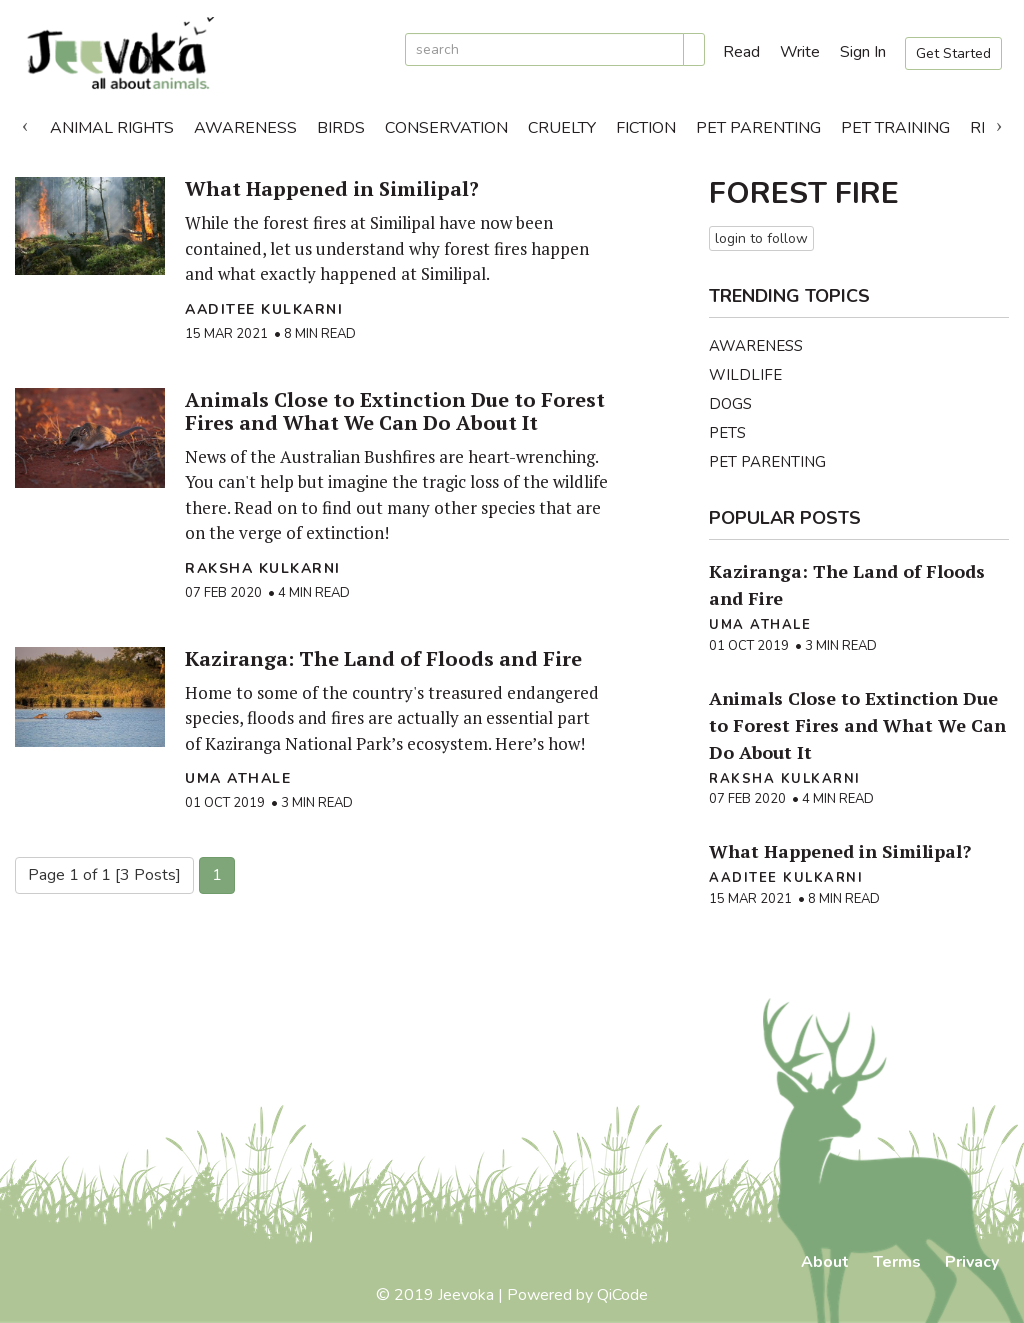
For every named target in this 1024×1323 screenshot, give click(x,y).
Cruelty (562, 128)
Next (999, 123)
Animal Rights (112, 128)
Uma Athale (238, 778)
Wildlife (745, 375)
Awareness (245, 128)
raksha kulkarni (263, 568)
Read (741, 52)
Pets (727, 433)
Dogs (730, 404)
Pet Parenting (758, 128)
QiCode (622, 1295)
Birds (341, 128)
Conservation (446, 128)
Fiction (646, 128)
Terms (897, 1262)
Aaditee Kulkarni (264, 309)
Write (800, 52)
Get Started (953, 53)
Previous (25, 123)
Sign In (863, 52)
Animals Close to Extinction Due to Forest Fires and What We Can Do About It (395, 411)
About (825, 1262)
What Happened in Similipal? (332, 188)
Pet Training (895, 128)
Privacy (972, 1262)
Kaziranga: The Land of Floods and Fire (383, 658)
